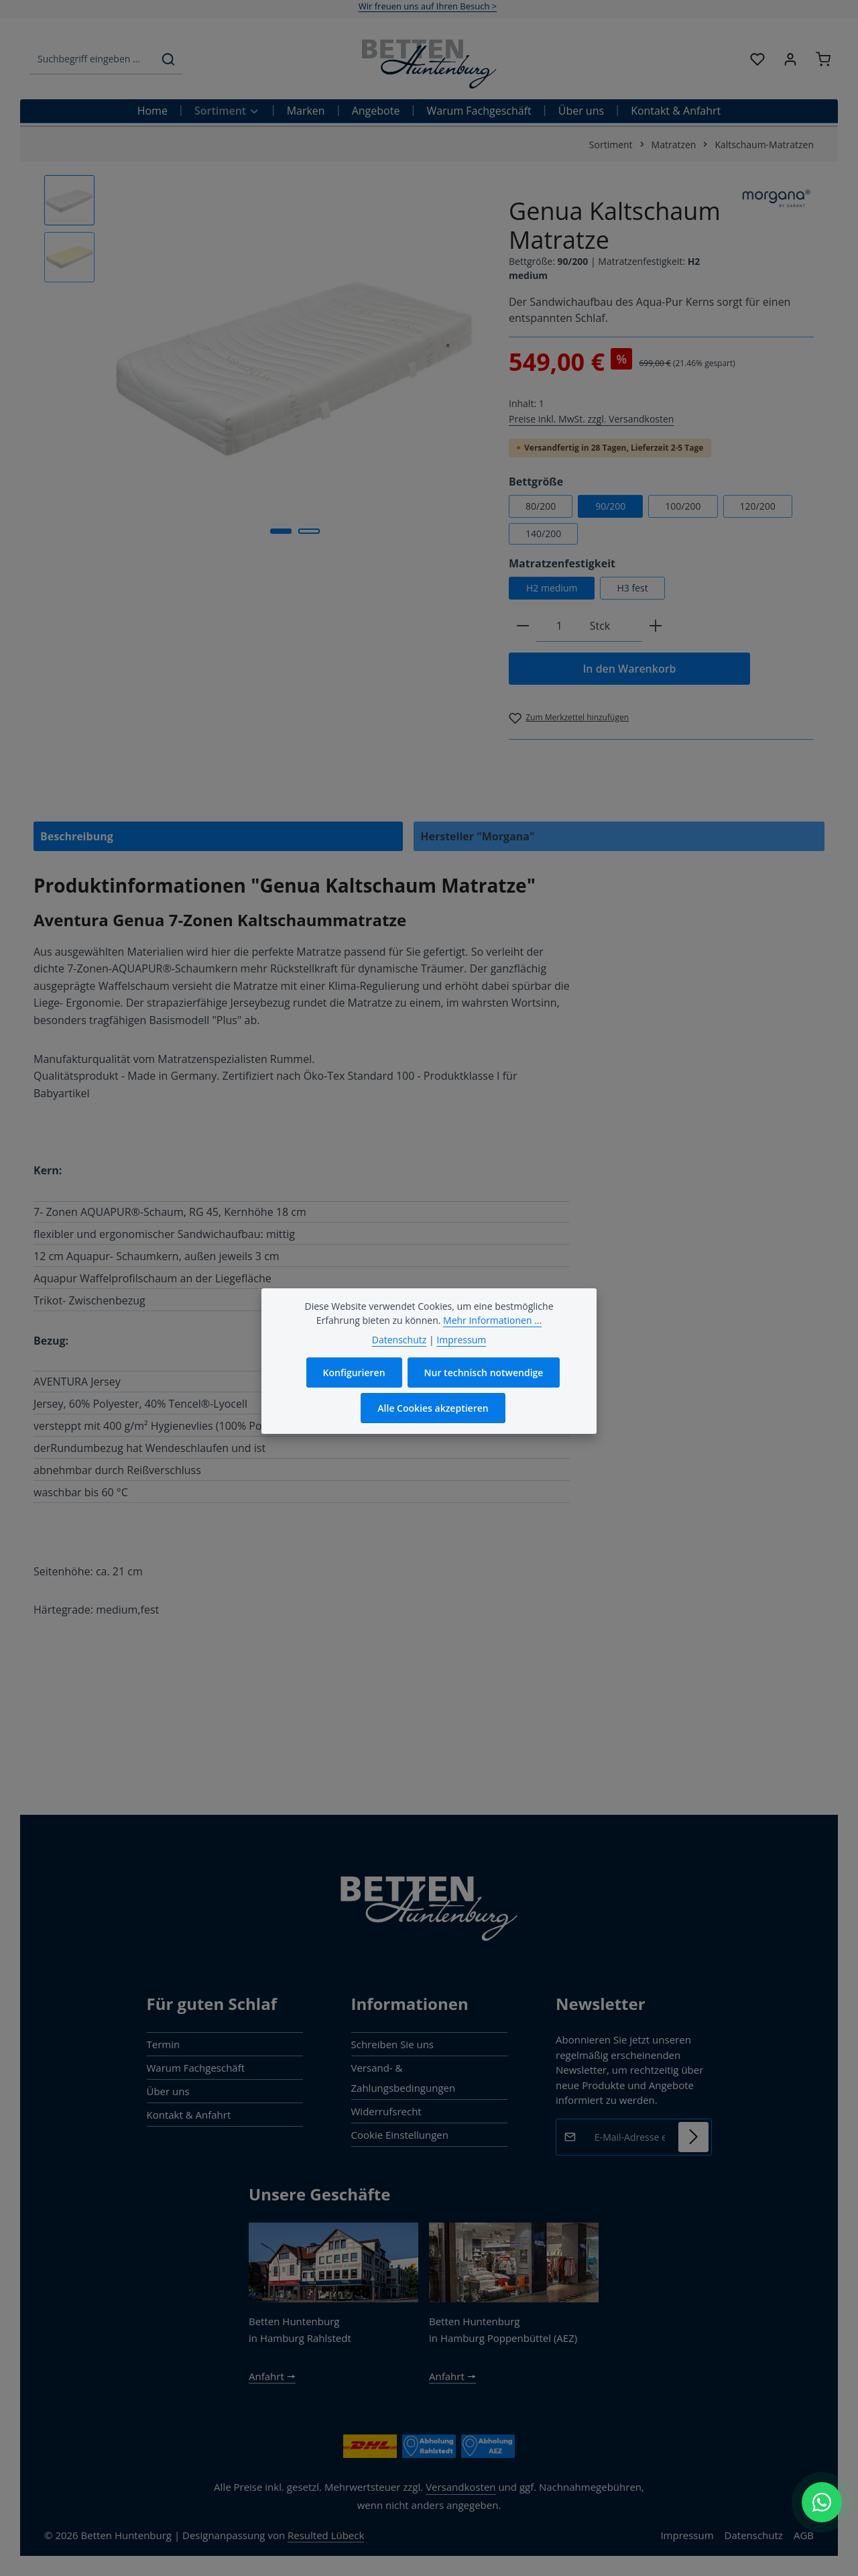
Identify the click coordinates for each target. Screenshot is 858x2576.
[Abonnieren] (693, 2137)
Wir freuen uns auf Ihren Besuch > (428, 6)
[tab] (218, 836)
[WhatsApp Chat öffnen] (822, 2502)
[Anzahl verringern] (523, 626)
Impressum (686, 2535)
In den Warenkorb (629, 668)
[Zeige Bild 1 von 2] (281, 531)
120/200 (758, 506)
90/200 (610, 506)
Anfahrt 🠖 (272, 2376)
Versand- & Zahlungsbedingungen (403, 2077)
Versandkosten (460, 2487)
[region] (263, 361)
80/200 (541, 506)
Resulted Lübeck (326, 2535)
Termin (163, 2044)
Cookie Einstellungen (399, 2134)
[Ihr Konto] (790, 59)
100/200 (682, 506)
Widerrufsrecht (386, 2111)
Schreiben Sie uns (392, 2044)
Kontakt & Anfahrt (189, 2114)
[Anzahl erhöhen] (655, 626)
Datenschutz (754, 2535)
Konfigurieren (354, 1373)
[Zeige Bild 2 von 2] (309, 531)
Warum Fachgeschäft (196, 2067)
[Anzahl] (559, 626)
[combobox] (92, 59)
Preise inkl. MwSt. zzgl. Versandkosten (591, 418)
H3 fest (632, 587)
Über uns (168, 2091)
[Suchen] (168, 59)
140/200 (543, 533)
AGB (804, 2535)
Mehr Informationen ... (492, 1321)
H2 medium (551, 587)
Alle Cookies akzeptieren (432, 1409)
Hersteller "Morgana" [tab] (477, 836)
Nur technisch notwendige (484, 1373)
